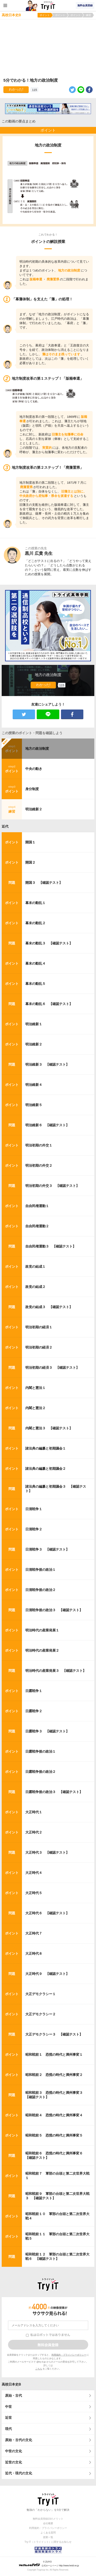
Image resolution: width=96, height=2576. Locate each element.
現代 (8, 2429)
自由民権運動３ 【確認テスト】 (50, 1246)
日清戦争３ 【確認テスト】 (47, 1549)
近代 (5, 826)
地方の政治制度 (37, 748)
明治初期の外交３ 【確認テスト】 (52, 1185)
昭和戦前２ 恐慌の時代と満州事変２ (54, 2075)
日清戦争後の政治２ (40, 1590)
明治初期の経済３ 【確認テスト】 (52, 1367)
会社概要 (48, 2523)
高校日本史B (11, 2384)
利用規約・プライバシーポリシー (68, 2355)
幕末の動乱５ (35, 983)
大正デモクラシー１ (40, 1994)
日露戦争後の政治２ (40, 1771)
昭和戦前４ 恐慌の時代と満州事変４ (54, 2115)
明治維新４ (33, 1084)
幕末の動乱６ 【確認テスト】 (49, 1004)
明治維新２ (33, 809)
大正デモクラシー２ (40, 2014)
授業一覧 (48, 2537)
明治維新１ (33, 1024)
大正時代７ (33, 1933)
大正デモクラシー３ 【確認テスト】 (54, 2034)
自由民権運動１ (37, 1206)
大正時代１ (33, 1812)
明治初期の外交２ (38, 1165)
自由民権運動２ (37, 1226)
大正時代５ (33, 1893)
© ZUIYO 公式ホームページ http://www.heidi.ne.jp (49, 2564)
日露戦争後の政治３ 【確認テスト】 (54, 1792)
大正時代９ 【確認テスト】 (47, 1974)
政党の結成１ (35, 1266)
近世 (8, 2417)
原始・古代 (13, 2395)
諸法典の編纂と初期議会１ (45, 1448)
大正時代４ (33, 1872)
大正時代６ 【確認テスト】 (47, 1913)
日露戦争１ (33, 1691)
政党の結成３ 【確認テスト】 (49, 1307)
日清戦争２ (33, 1529)
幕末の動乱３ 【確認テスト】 (49, 943)
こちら (38, 2368)
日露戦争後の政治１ (40, 1751)
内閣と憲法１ (35, 1388)
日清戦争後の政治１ (40, 1569)
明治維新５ (33, 1105)
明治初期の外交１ (38, 1145)
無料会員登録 (85, 5)
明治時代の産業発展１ (42, 1630)
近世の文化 (13, 2462)
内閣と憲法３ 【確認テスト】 (49, 1428)
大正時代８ (33, 1953)
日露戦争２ (33, 1711)
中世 (8, 2406)
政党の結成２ (35, 1287)
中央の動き (33, 769)
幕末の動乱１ (35, 903)
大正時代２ (33, 1832)
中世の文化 (13, 2451)
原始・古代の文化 (18, 2440)
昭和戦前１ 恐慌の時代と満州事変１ (54, 2054)
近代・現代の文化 (18, 2473)
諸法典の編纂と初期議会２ (45, 1468)
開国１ (30, 842)
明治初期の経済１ (38, 1327)
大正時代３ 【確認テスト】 (47, 1852)
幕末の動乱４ (35, 963)
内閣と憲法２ (35, 1408)
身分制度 (32, 789)
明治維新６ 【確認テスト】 (47, 1125)
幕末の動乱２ (35, 923)
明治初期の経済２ (38, 1347)
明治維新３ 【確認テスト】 (47, 1064)
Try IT (48, 5)
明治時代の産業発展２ (42, 1650)
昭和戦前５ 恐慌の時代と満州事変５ (54, 2135)
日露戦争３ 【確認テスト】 (47, 1731)
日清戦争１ (33, 1509)
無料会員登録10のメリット (48, 2518)
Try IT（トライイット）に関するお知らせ (48, 2542)
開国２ (30, 862)
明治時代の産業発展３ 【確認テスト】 (55, 1670)
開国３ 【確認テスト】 (43, 882)
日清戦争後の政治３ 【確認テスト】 (54, 1610)
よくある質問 (48, 2532)
